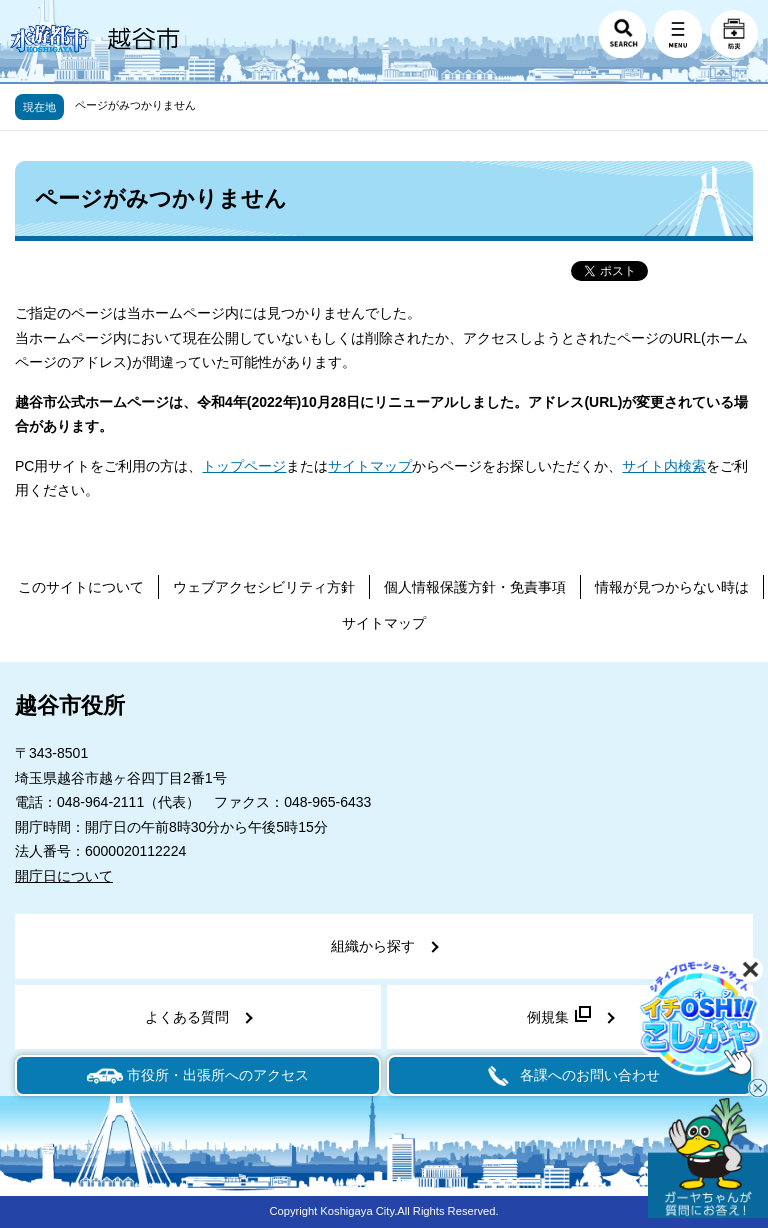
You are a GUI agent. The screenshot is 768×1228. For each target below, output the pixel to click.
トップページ (244, 466)
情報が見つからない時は (672, 587)
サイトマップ (370, 466)
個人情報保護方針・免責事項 (475, 587)
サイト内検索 (664, 466)
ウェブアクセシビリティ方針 (264, 587)
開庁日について (64, 876)
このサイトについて (81, 587)
